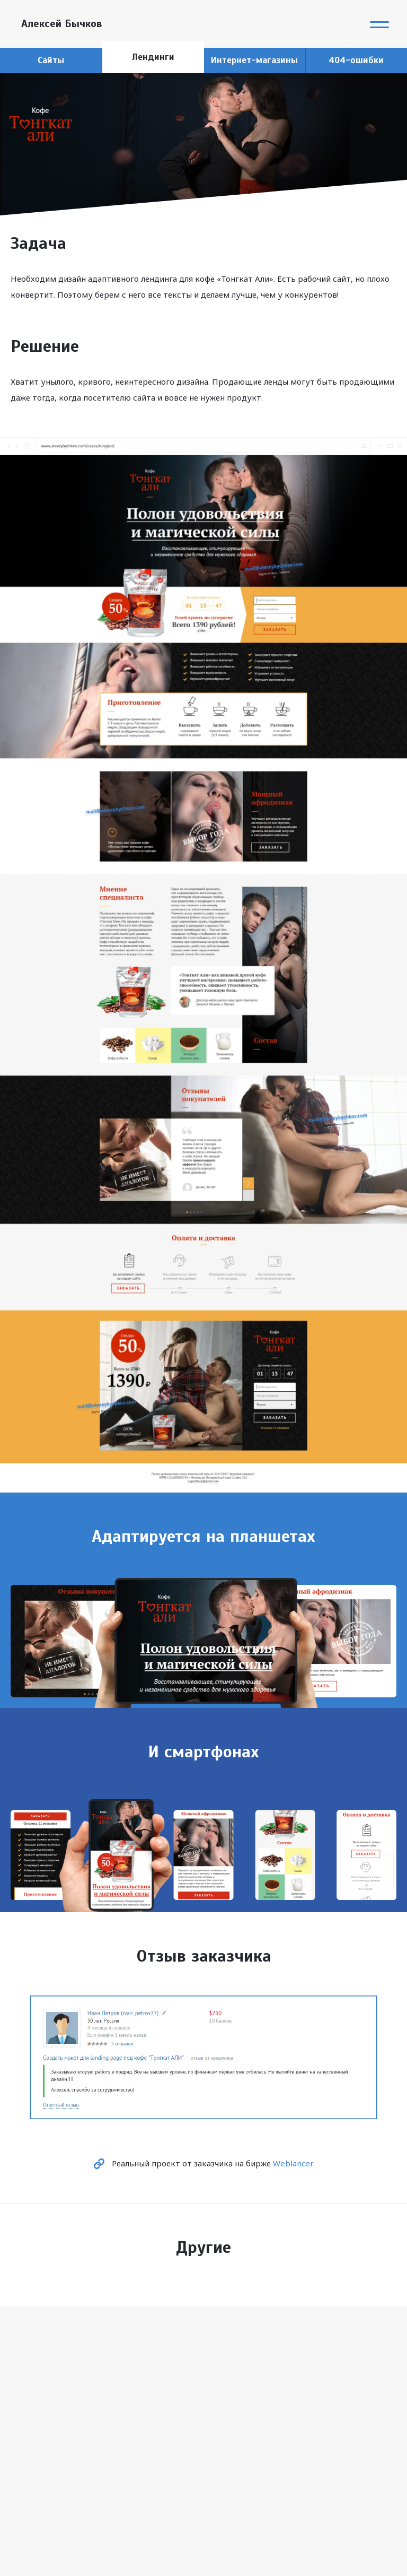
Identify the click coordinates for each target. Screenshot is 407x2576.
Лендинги (153, 57)
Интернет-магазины (254, 60)
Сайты (51, 60)
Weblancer (293, 2163)
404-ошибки (356, 60)
